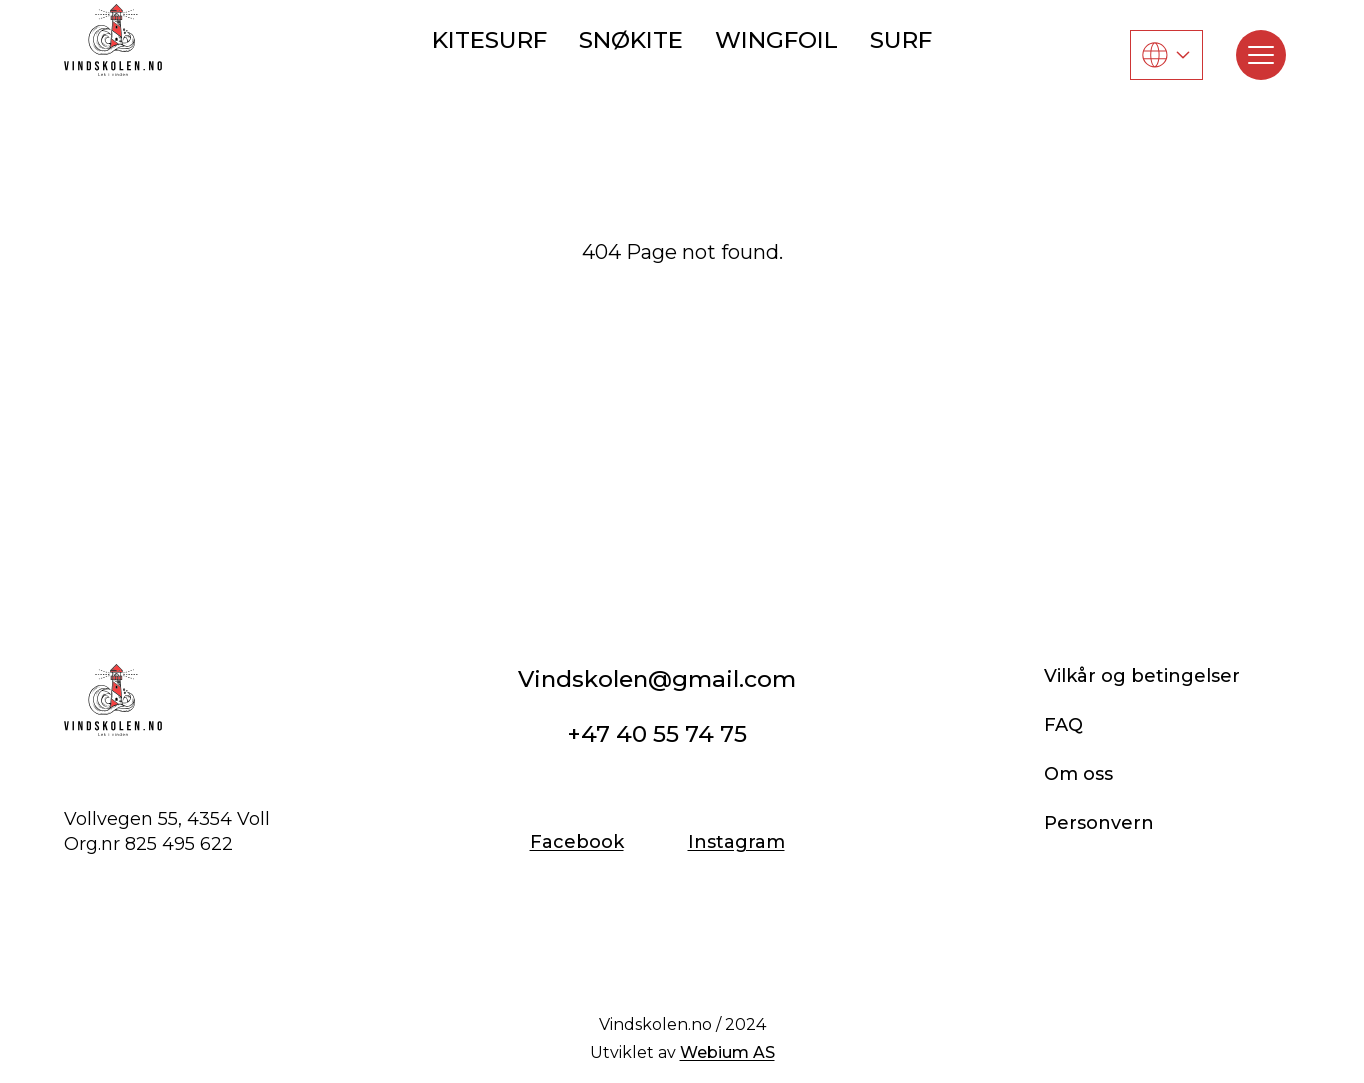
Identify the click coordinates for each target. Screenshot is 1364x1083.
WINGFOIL (776, 40)
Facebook (577, 842)
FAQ (1063, 725)
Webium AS (727, 1052)
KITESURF (489, 40)
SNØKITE (631, 40)
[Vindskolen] (113, 40)
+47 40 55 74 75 (657, 734)
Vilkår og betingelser (1142, 676)
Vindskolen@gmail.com (657, 679)
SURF (901, 40)
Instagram (736, 842)
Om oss (1078, 774)
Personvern (1099, 823)
